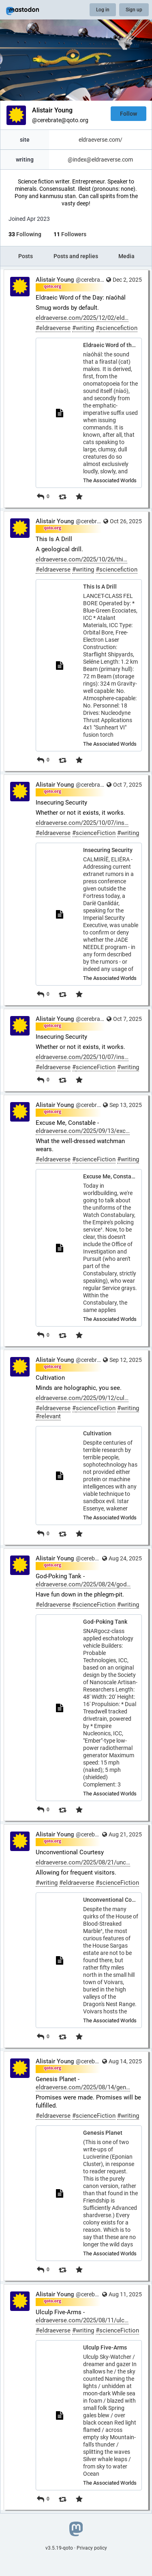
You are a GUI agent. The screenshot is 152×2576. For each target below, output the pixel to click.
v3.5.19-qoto (59, 2548)
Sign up (134, 10)
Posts (25, 256)
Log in (102, 10)
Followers (70, 234)
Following (25, 234)
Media (126, 256)
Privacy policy (92, 2548)
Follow (128, 113)
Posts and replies (76, 256)
